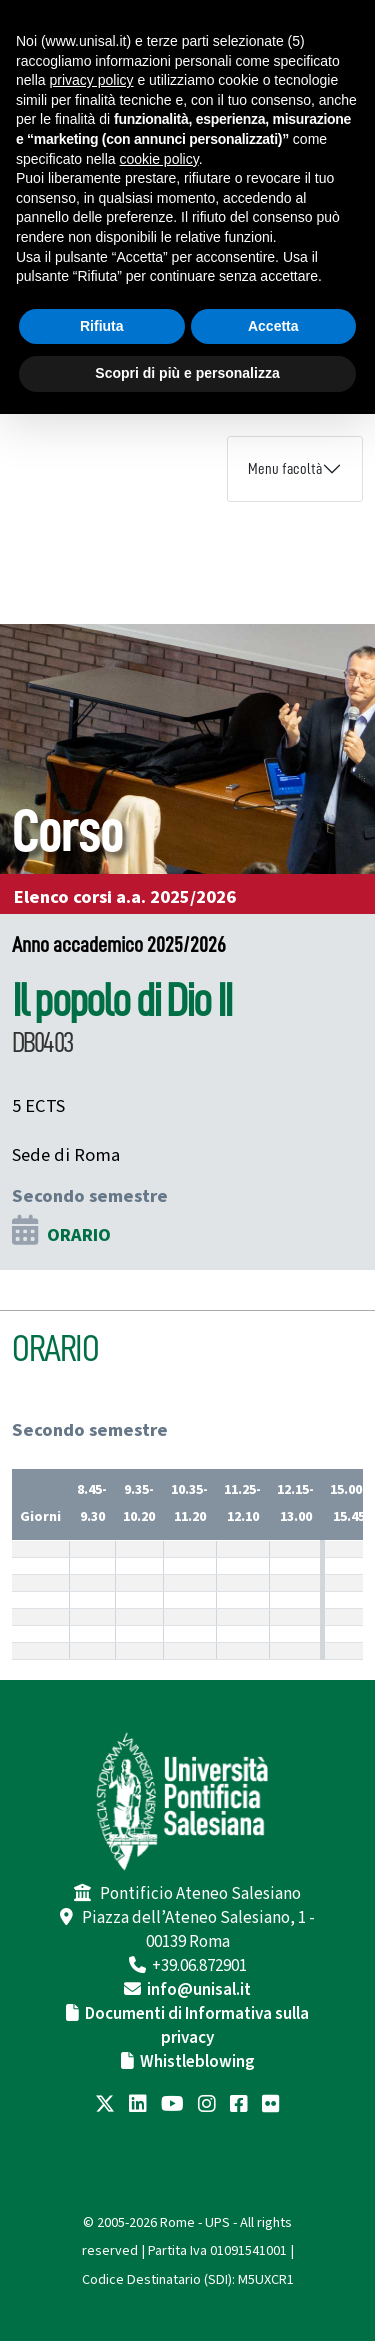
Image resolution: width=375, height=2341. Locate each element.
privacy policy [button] (91, 80)
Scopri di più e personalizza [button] (187, 373)
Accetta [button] (273, 326)
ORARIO (79, 1235)
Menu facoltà (285, 469)
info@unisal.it (199, 1990)
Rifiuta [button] (102, 326)
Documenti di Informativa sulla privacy (197, 2026)
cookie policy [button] (159, 159)
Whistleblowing (197, 2062)
